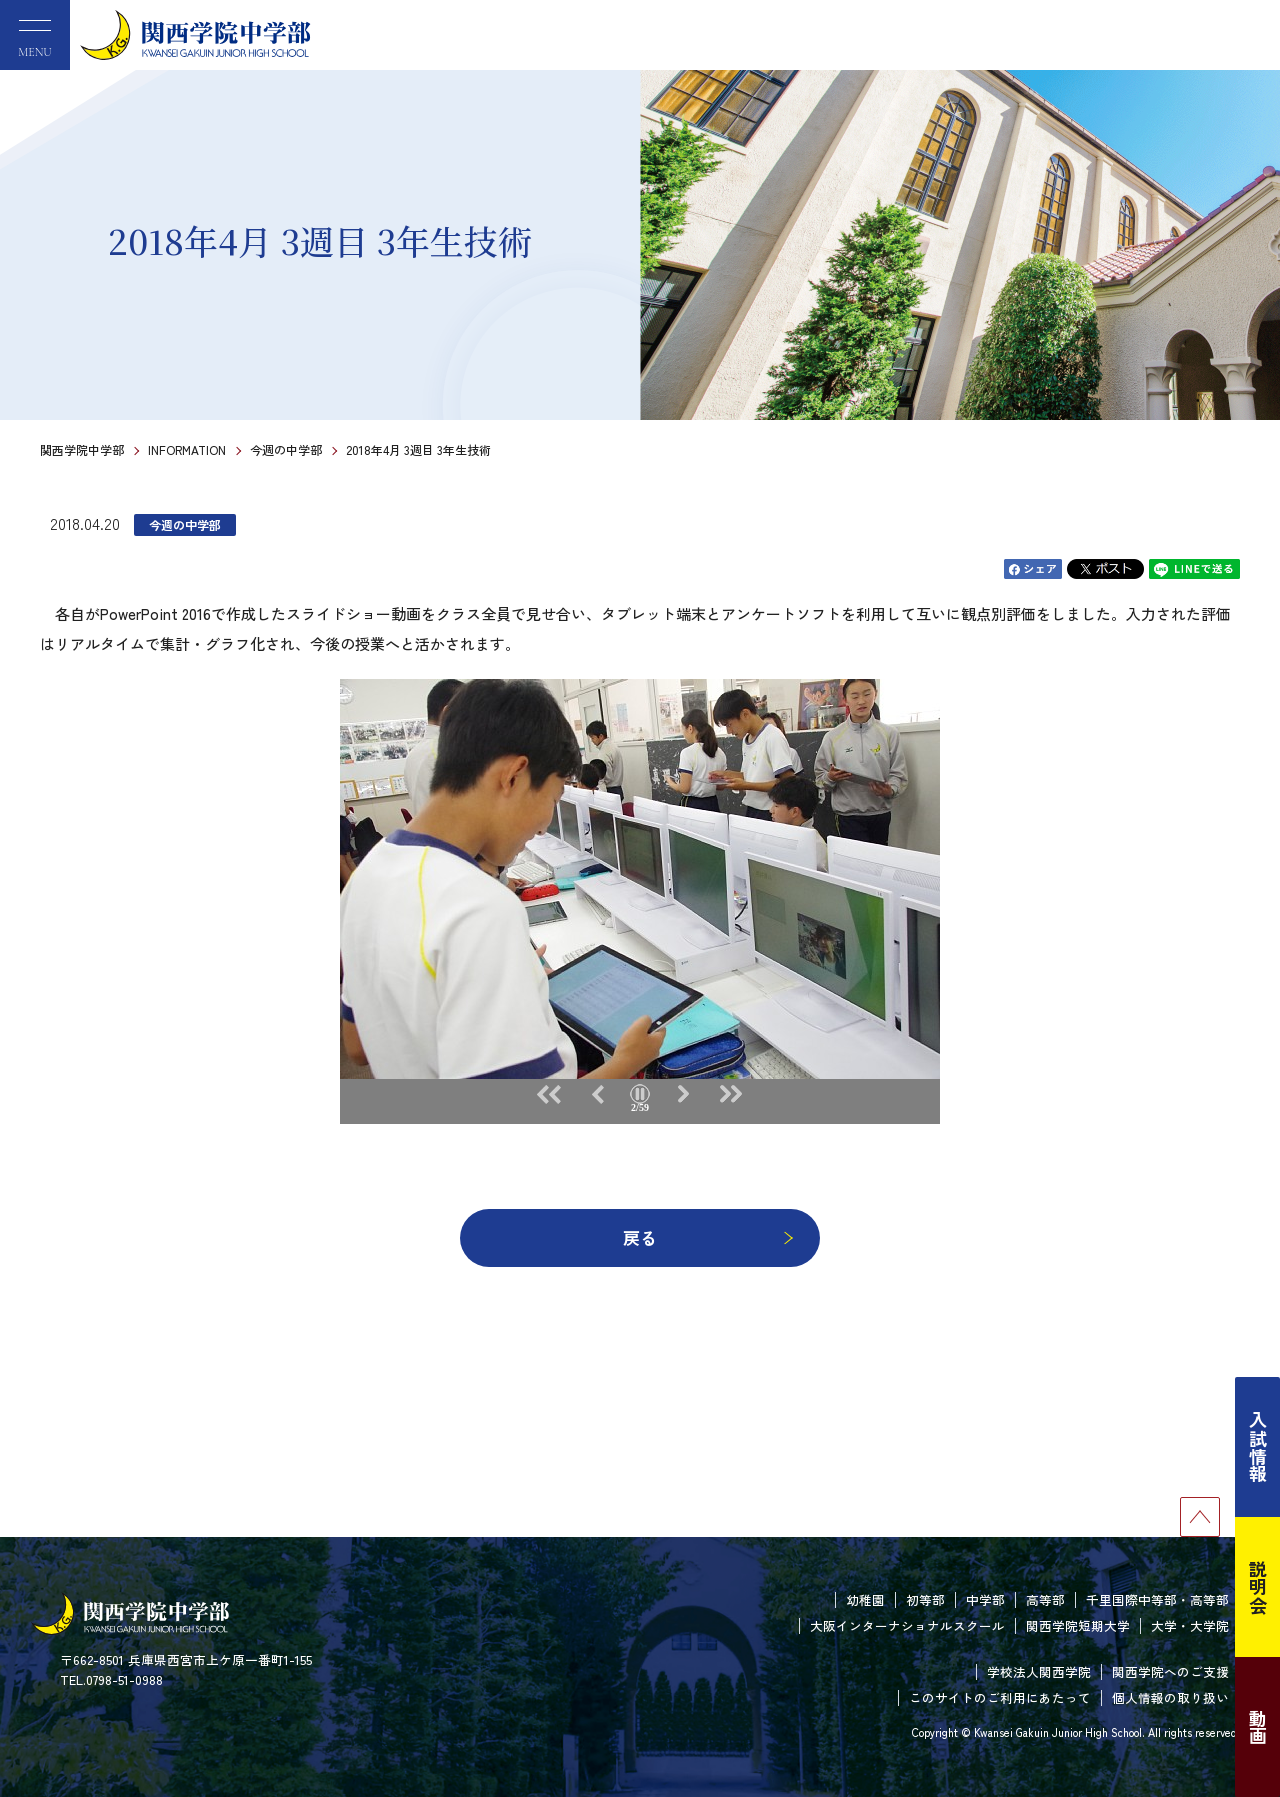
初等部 (925, 1599)
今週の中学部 (286, 449)
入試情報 (1258, 1447)
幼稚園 (865, 1599)
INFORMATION (187, 449)
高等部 (1045, 1599)
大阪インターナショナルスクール (907, 1625)
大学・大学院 (1190, 1625)
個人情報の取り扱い (1170, 1697)
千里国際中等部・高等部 (1157, 1599)
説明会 (1258, 1587)
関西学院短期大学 (1078, 1625)
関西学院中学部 (82, 449)
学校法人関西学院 (1039, 1671)
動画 (1258, 1727)
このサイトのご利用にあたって (1000, 1697)
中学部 (985, 1599)
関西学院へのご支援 (1170, 1671)
